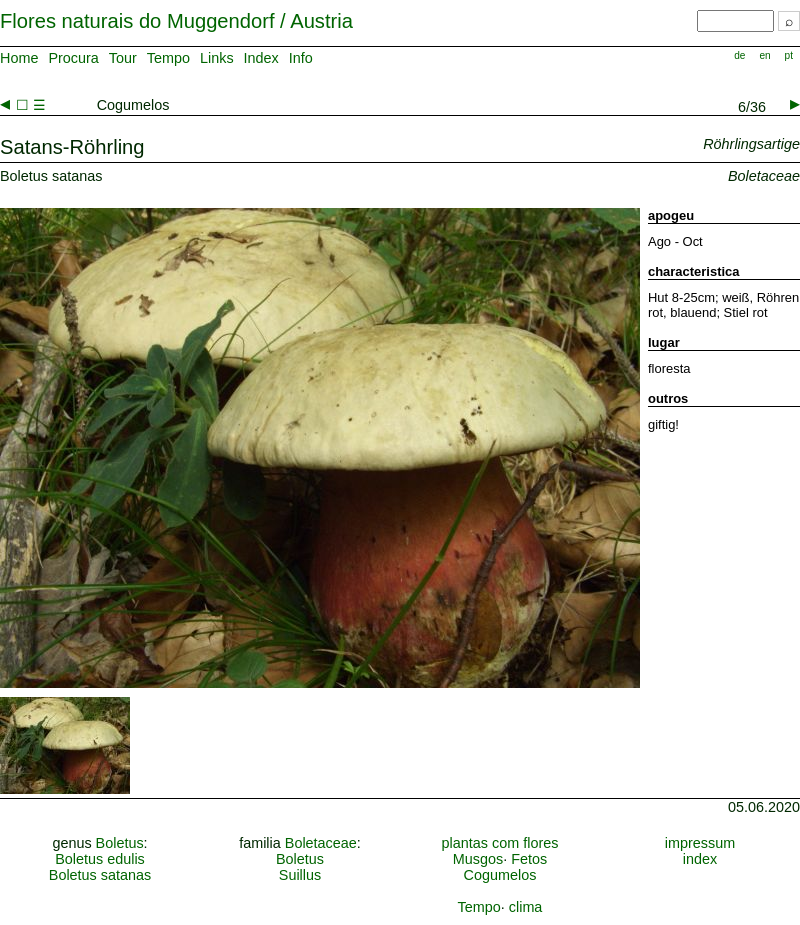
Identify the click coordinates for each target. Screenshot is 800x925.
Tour (123, 58)
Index (261, 58)
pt (789, 55)
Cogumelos (500, 875)
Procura (73, 58)
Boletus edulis (100, 859)
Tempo (168, 58)
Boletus (120, 843)
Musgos (478, 859)
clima (526, 907)
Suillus (300, 875)
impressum (700, 843)
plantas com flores (500, 843)
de (739, 55)
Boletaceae (321, 843)
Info (301, 58)
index (700, 859)
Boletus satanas (100, 875)
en (764, 55)
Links (217, 58)
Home (19, 58)
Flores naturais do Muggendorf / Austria (176, 21)
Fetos (529, 859)
